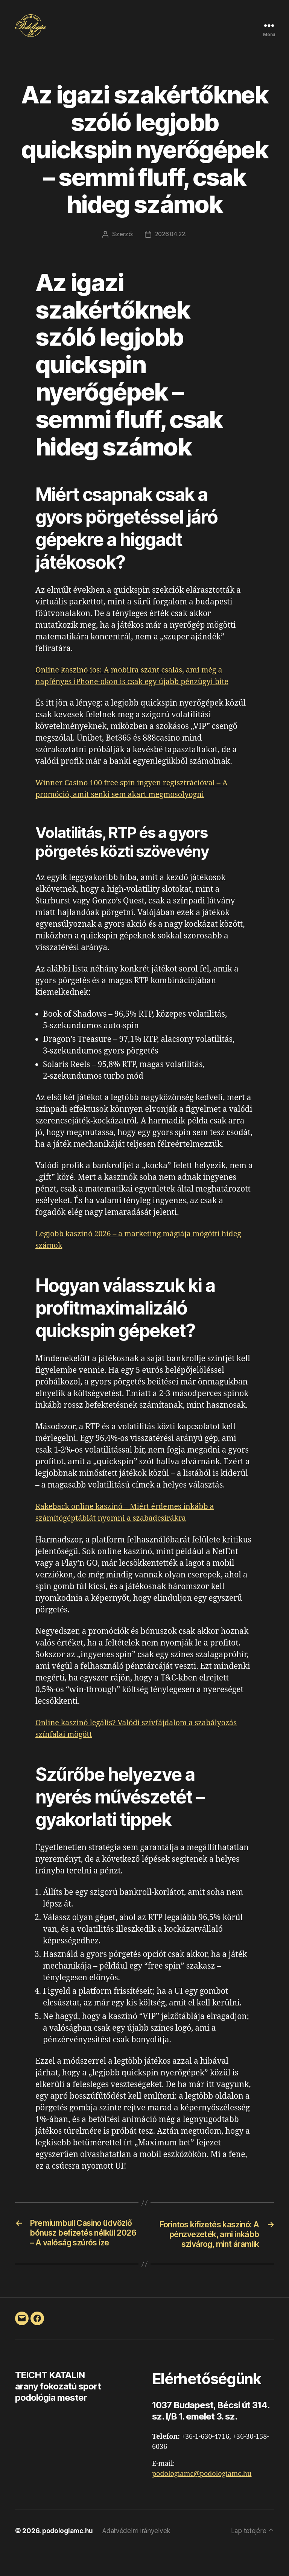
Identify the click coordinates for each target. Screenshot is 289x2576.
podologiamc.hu (68, 2555)
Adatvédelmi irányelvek (139, 2555)
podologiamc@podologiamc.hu (202, 2498)
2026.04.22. (171, 245)
